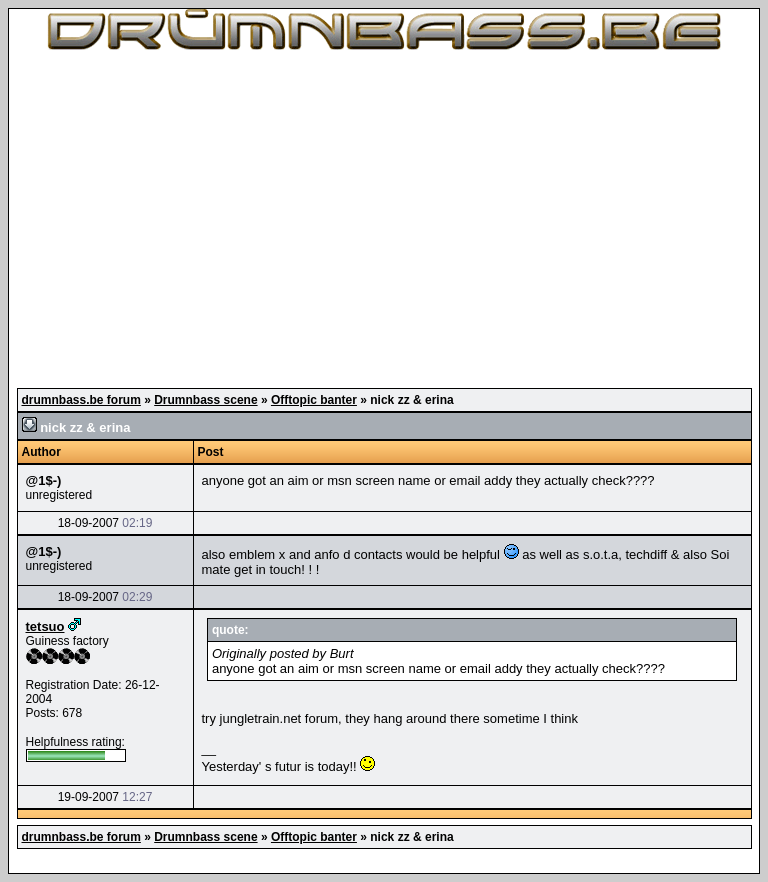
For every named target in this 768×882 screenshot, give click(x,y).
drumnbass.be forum (81, 400)
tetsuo (45, 626)
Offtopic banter (314, 400)
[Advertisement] (384, 220)
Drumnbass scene (205, 400)
